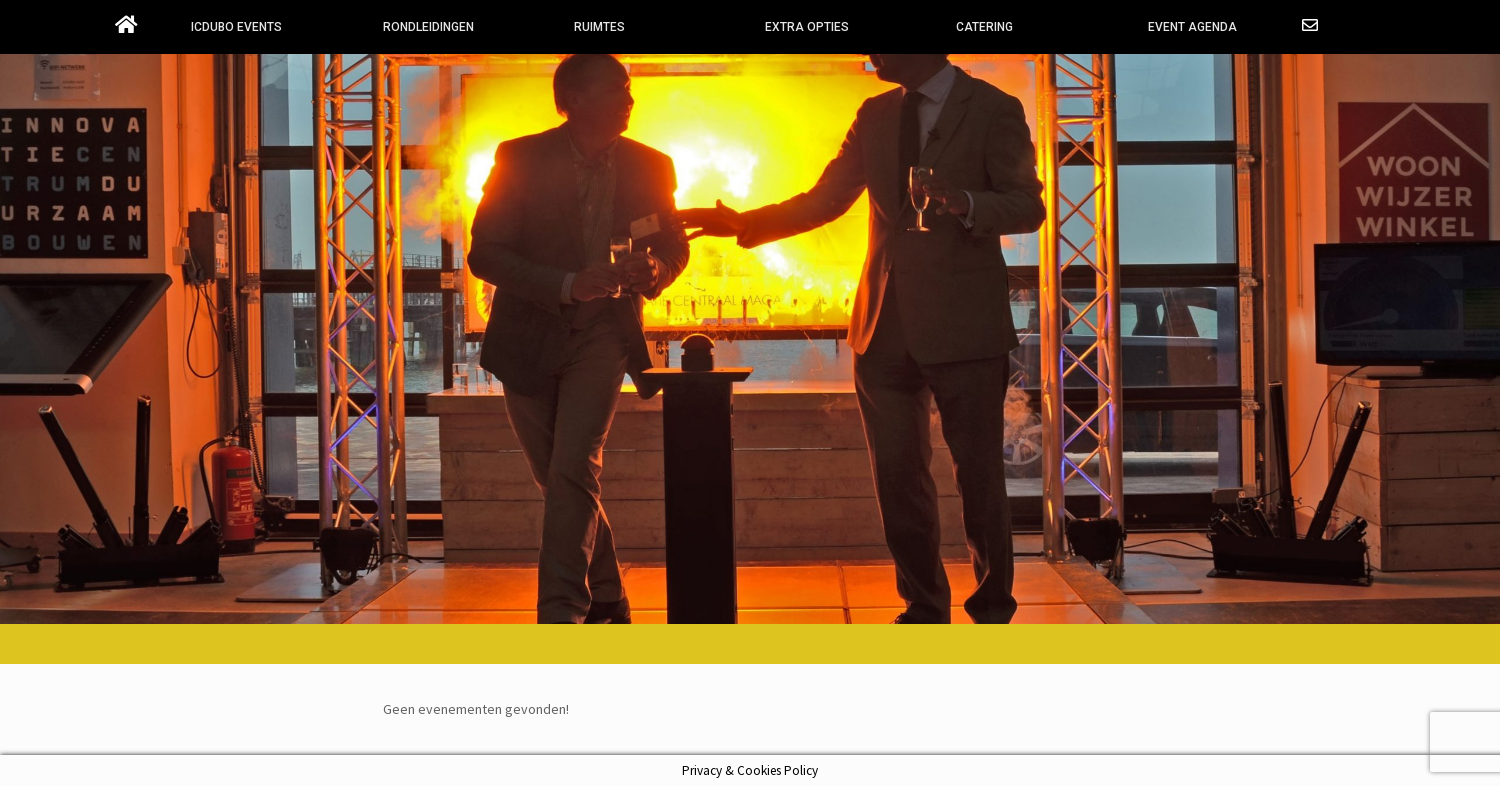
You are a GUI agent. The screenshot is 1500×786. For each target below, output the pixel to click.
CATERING (984, 27)
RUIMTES (599, 27)
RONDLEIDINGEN (428, 27)
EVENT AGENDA (1192, 27)
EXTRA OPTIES (807, 27)
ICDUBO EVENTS (236, 27)
